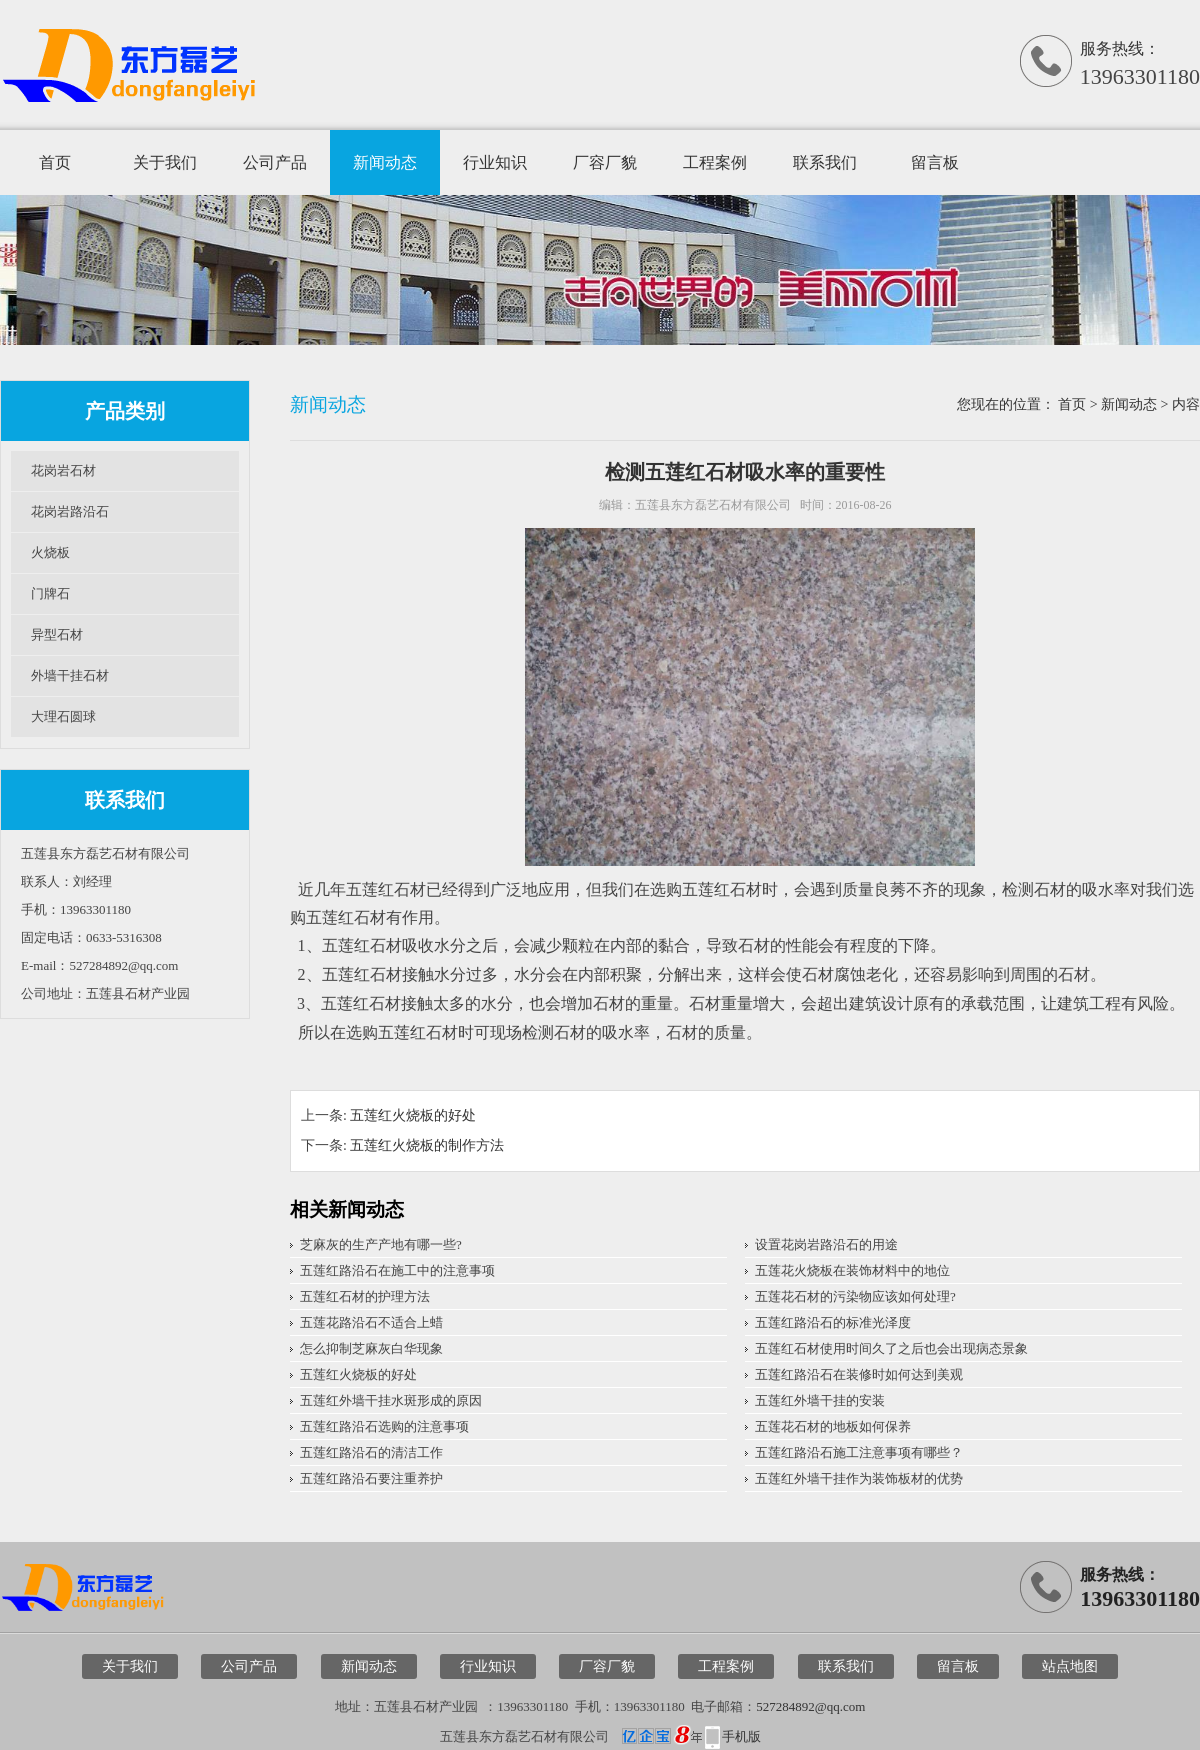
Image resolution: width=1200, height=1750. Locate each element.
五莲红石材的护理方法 (365, 1296)
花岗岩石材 (63, 470)
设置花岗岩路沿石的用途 (826, 1244)
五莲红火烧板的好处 (413, 1115)
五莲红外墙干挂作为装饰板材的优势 (859, 1478)
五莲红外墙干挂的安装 (820, 1400)
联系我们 (825, 162)
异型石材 (57, 634)
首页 (55, 162)
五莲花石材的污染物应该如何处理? (855, 1296)
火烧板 (50, 552)
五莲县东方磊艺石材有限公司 (713, 505)
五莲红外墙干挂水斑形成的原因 (391, 1400)
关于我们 (165, 162)
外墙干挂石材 (70, 675)
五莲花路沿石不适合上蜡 (371, 1322)
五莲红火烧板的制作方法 (427, 1145)
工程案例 (715, 162)
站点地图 (1070, 1666)
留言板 (935, 162)
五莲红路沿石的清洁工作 (371, 1452)
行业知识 (495, 162)
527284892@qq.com (810, 1706)
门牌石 (50, 593)
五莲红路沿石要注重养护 (371, 1478)
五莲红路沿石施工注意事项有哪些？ (859, 1452)
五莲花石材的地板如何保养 (833, 1426)
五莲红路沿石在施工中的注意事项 (397, 1270)
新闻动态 (385, 162)
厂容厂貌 (605, 162)
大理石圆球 (63, 716)
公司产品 (275, 162)
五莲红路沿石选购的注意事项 (384, 1426)
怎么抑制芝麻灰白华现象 (371, 1348)
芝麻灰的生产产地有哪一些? (381, 1244)
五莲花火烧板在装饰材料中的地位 (852, 1270)
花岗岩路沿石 (70, 511)
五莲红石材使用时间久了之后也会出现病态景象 (891, 1348)
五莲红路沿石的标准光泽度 (833, 1322)
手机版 (741, 1736)
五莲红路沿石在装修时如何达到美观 (859, 1374)
